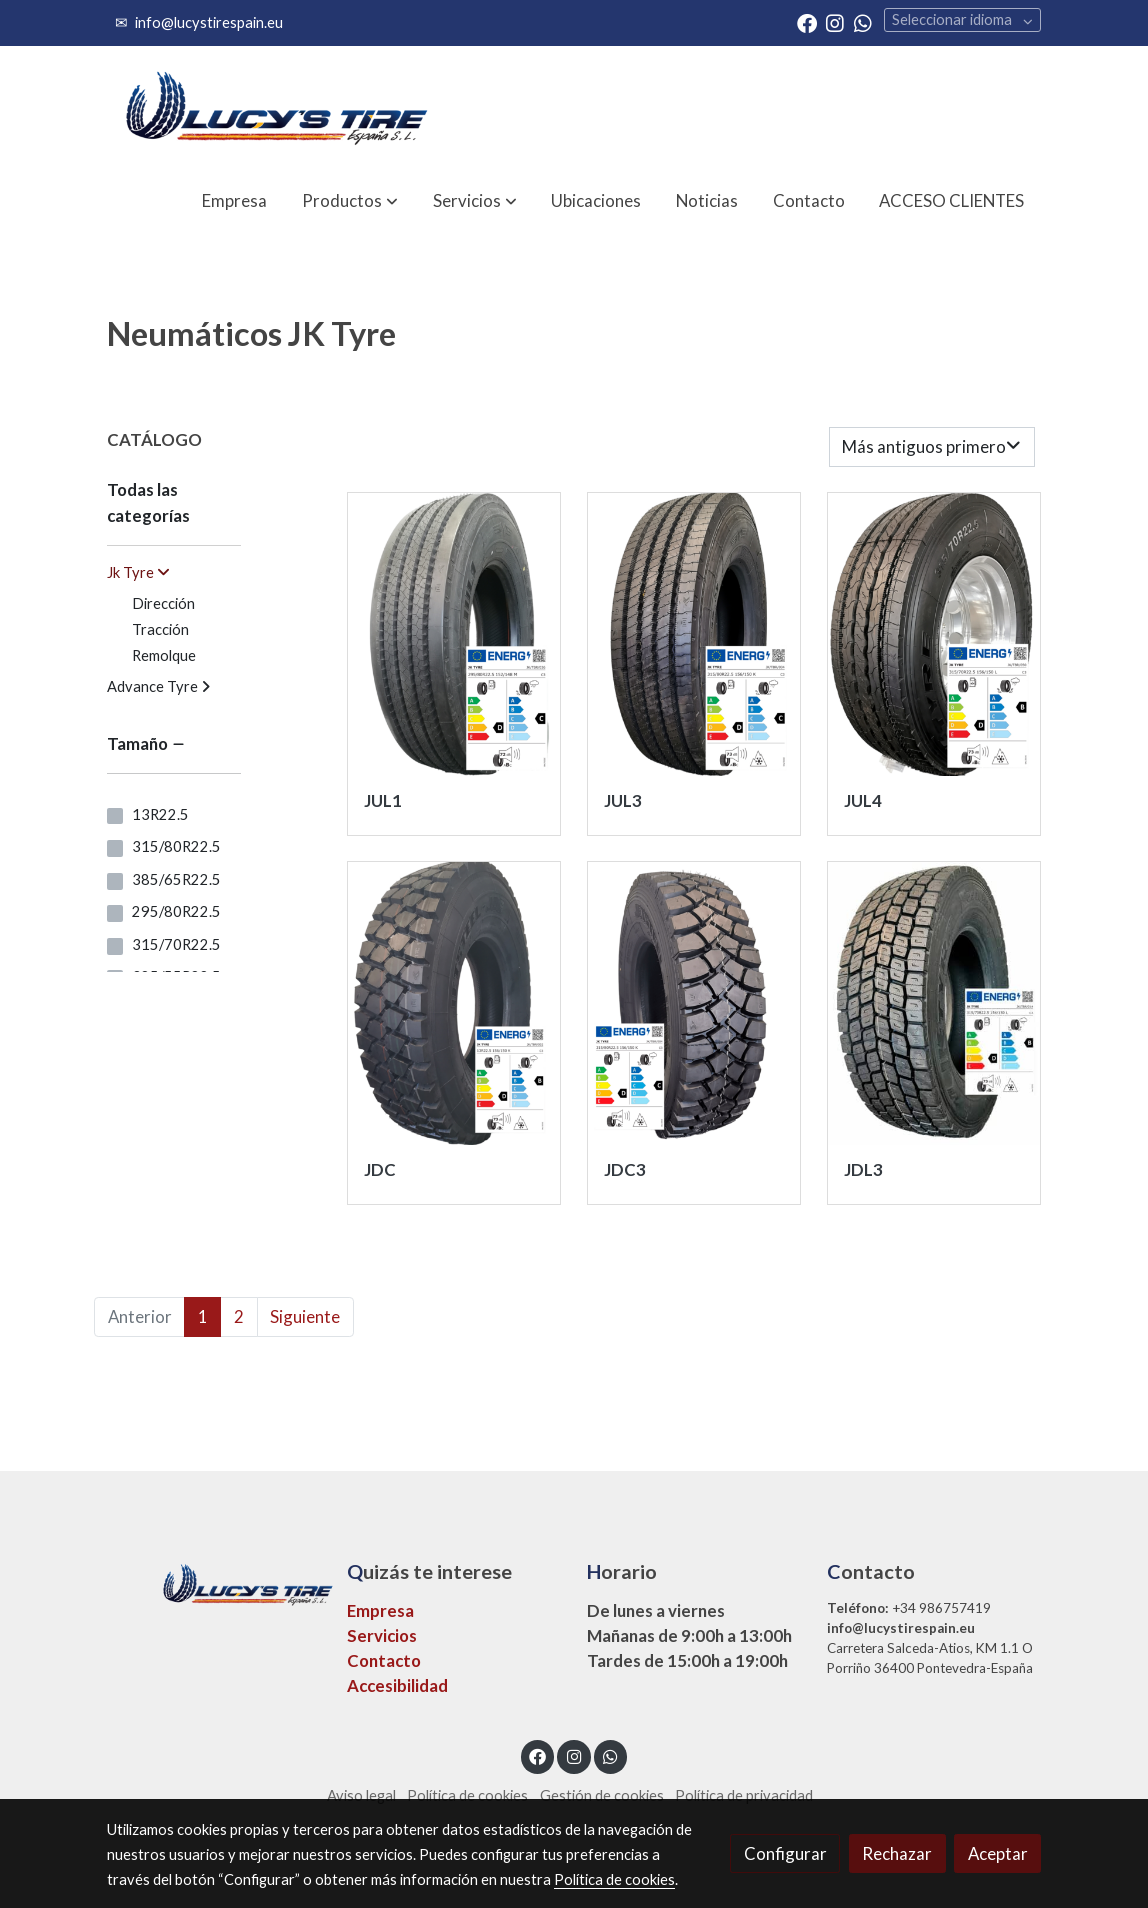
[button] (350, 200)
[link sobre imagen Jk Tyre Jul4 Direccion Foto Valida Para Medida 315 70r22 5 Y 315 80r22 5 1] (934, 634)
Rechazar (897, 1853)
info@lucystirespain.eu (209, 22)
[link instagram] (835, 22)
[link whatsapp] (863, 22)
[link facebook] (807, 22)
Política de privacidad (744, 1795)
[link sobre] (214, 1581)
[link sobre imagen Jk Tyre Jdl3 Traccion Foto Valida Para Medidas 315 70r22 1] (934, 1003)
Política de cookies (467, 1795)
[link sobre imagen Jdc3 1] (694, 1003)
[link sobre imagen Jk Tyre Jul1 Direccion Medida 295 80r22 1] (454, 634)
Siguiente (305, 1316)
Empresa (380, 1610)
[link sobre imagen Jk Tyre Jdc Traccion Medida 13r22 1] (454, 1003)
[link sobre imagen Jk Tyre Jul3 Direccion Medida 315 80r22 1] (694, 634)
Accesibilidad (397, 1685)
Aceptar (998, 1853)
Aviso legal (361, 1795)
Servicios (382, 1635)
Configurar (785, 1853)
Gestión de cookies (602, 1795)
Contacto (384, 1660)
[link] (275, 108)
